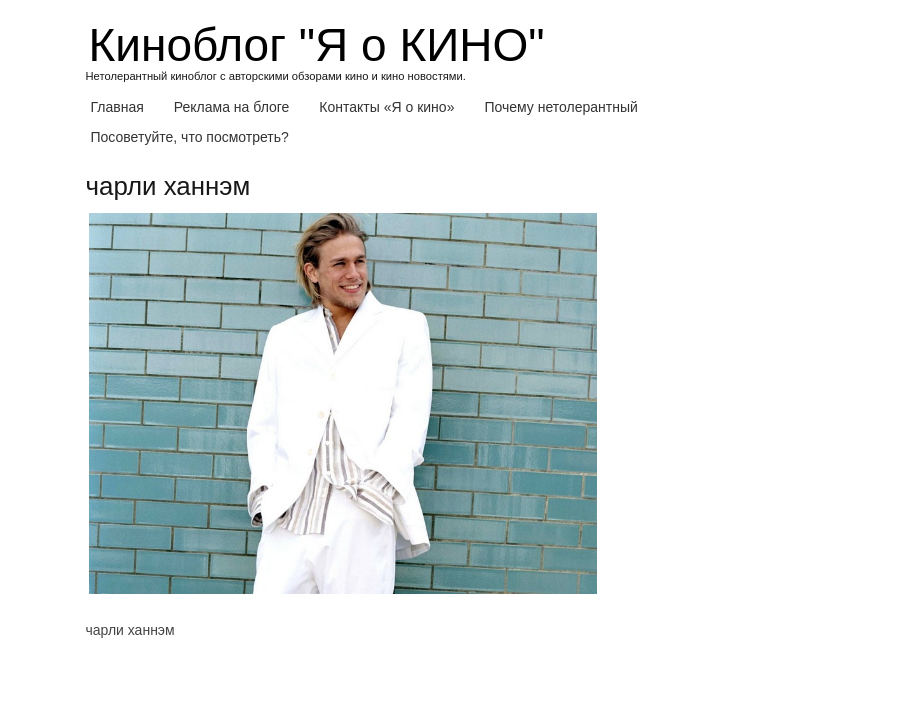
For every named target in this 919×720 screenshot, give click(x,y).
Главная (117, 107)
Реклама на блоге (232, 107)
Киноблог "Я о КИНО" (317, 45)
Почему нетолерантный (560, 107)
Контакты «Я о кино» (386, 107)
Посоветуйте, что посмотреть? (190, 137)
